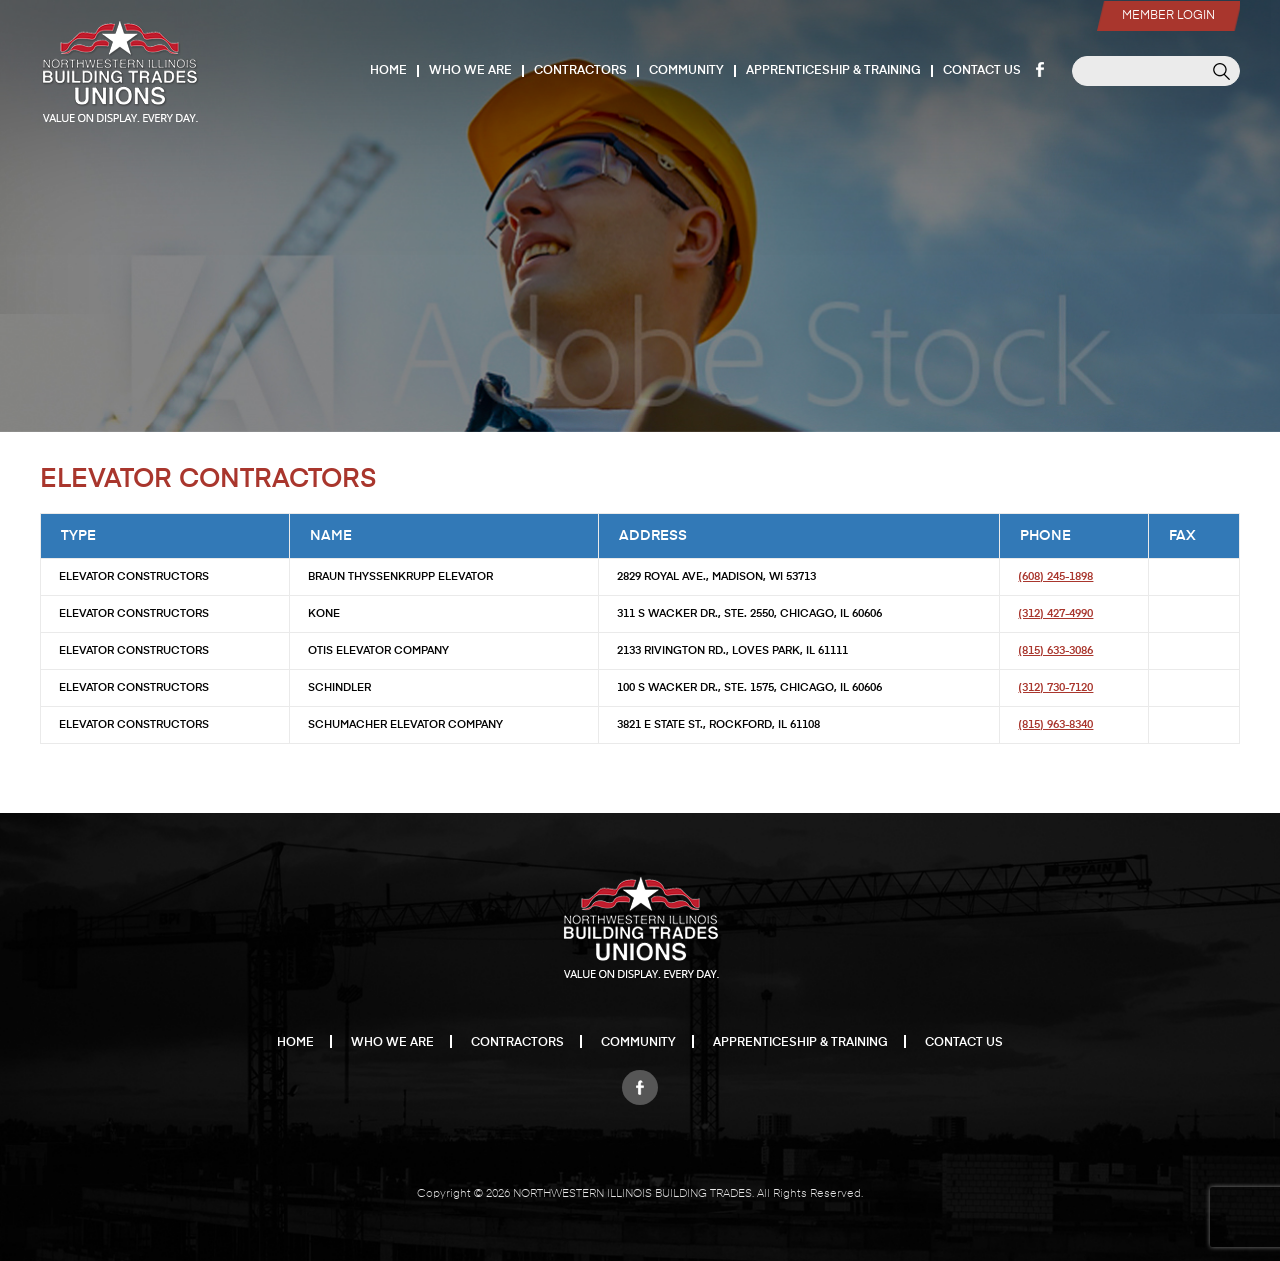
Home (388, 71)
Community (686, 71)
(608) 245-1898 (1055, 576)
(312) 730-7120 (1055, 687)
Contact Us (982, 71)
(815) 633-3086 (1055, 650)
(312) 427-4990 (1055, 613)
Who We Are (470, 71)
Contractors (580, 71)
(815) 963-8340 (1055, 724)
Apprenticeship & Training (833, 71)
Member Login (1168, 16)
